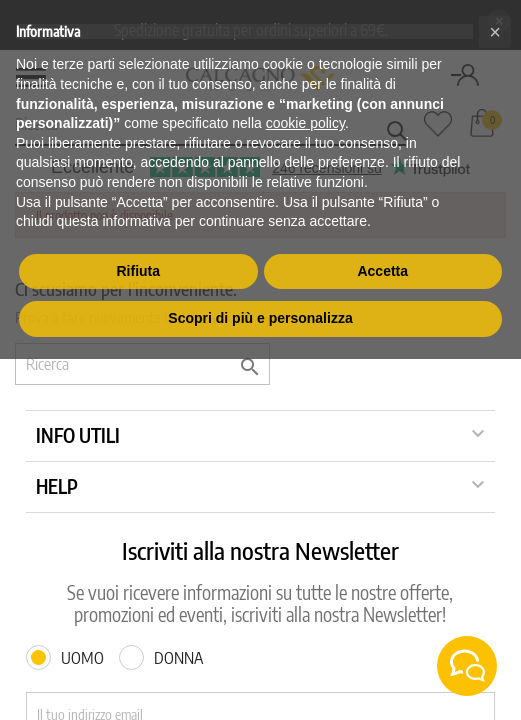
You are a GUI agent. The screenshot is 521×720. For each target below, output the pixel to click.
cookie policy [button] (305, 123)
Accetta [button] (382, 271)
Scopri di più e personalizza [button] (260, 318)
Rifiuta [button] (138, 271)
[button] (495, 32)
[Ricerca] (142, 364)
